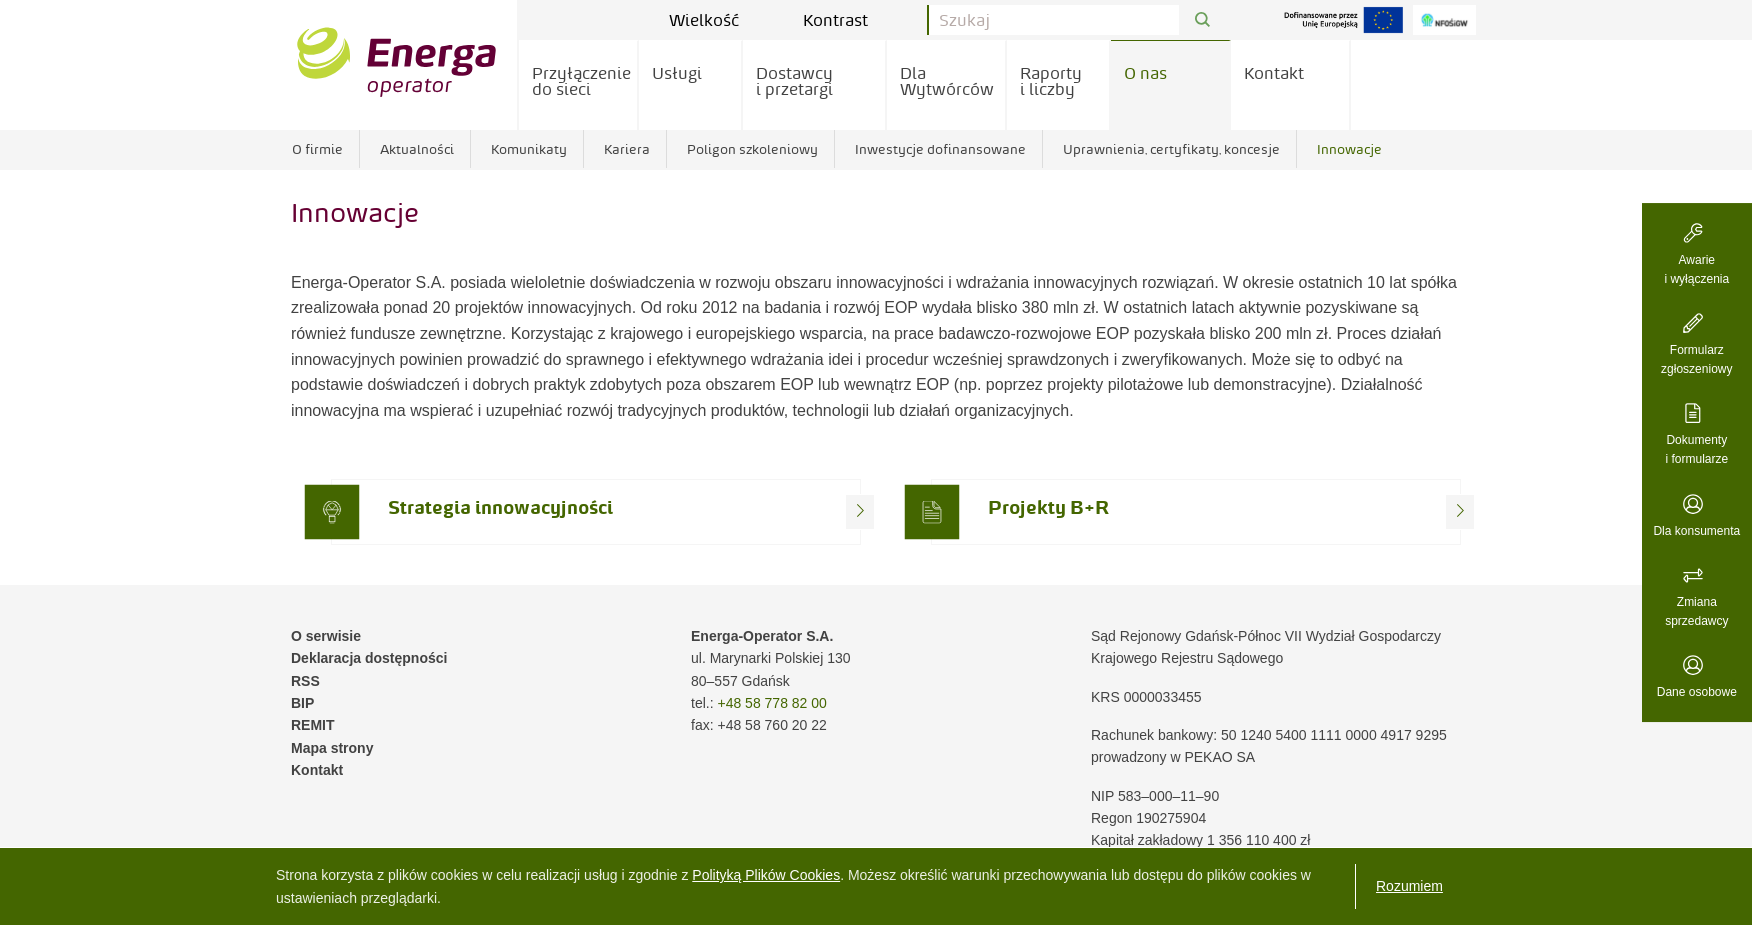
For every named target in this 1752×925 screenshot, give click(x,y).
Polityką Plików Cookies (766, 875)
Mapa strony (332, 748)
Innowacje (1349, 149)
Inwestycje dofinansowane (940, 149)
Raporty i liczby (1051, 81)
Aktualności (417, 149)
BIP (302, 703)
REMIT (313, 725)
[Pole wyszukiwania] (1054, 20)
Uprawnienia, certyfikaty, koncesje (1171, 149)
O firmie (317, 149)
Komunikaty (529, 149)
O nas (1145, 73)
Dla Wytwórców (947, 81)
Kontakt (1274, 73)
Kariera (627, 149)
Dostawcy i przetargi (794, 81)
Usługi (677, 73)
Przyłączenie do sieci (581, 81)
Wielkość (718, 20)
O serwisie (326, 636)
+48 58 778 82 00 (771, 703)
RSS (305, 681)
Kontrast (850, 20)
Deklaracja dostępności (369, 658)
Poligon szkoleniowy (752, 149)
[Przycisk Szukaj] (1202, 20)
